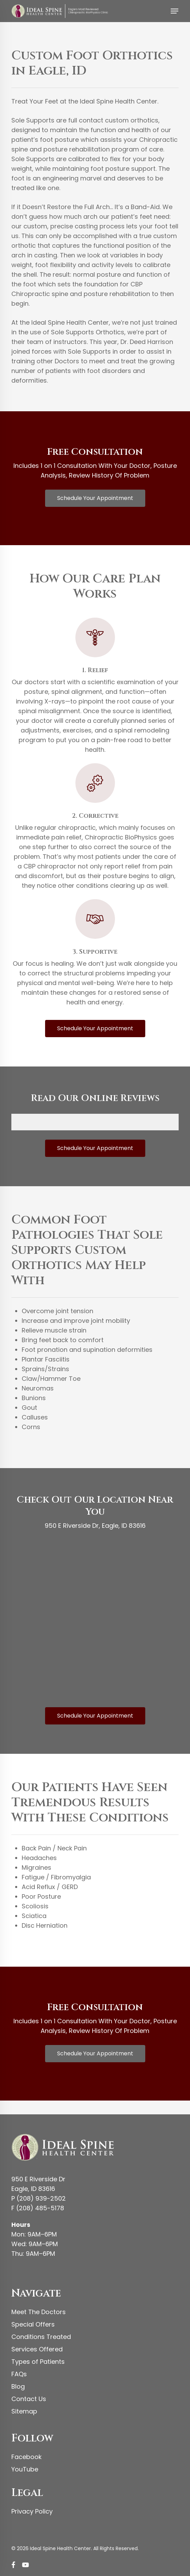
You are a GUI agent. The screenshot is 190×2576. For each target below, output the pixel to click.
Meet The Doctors (38, 2312)
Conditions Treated (41, 2336)
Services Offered (37, 2349)
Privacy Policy (32, 2511)
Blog (18, 2386)
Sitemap (24, 2411)
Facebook (26, 2456)
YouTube (24, 2469)
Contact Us (28, 2399)
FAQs (19, 2374)
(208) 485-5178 (40, 2208)
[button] (174, 11)
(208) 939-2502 (41, 2198)
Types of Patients (38, 2361)
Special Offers (33, 2324)
